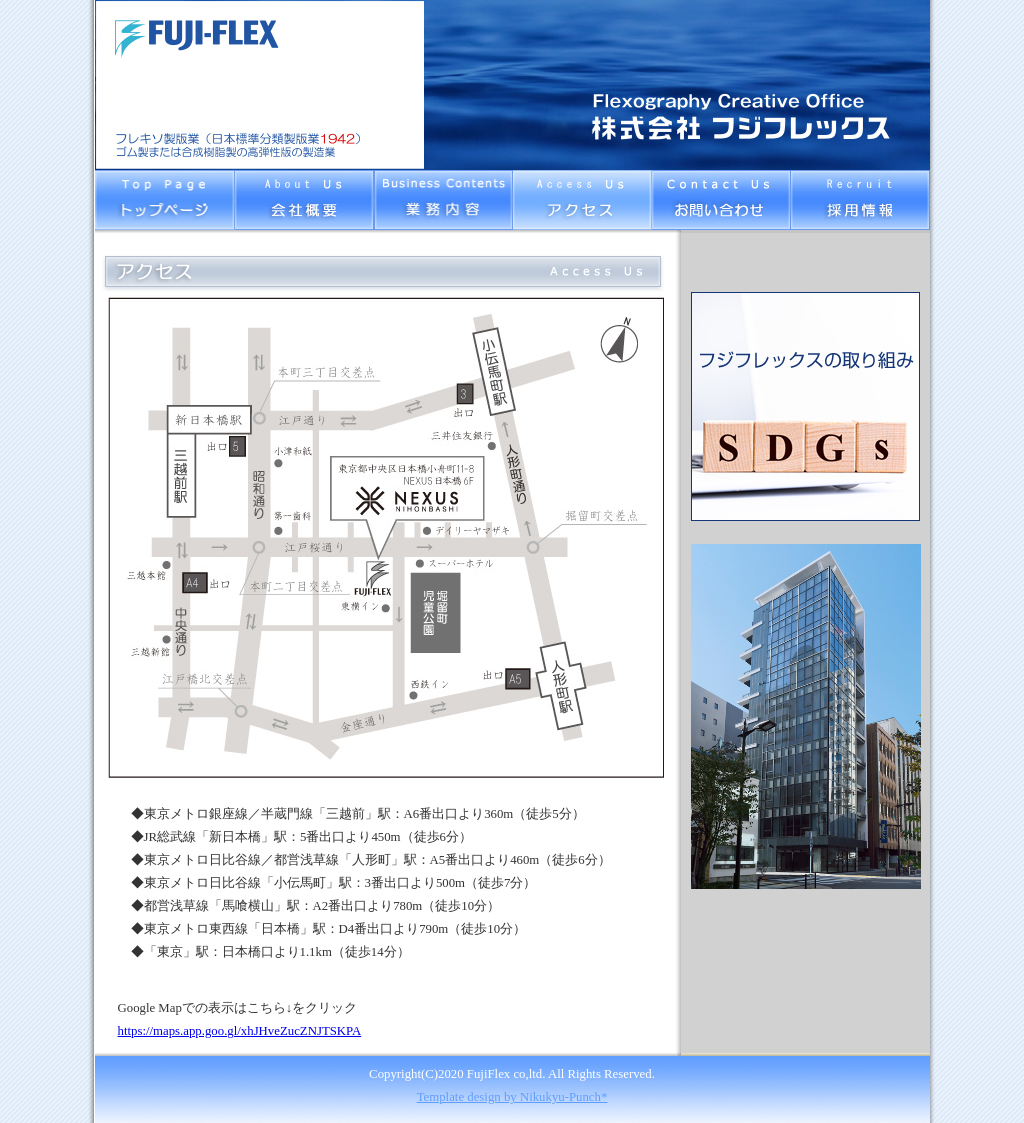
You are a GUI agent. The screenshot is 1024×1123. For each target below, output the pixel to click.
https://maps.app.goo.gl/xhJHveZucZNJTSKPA (240, 1031)
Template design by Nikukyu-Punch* (512, 1097)
